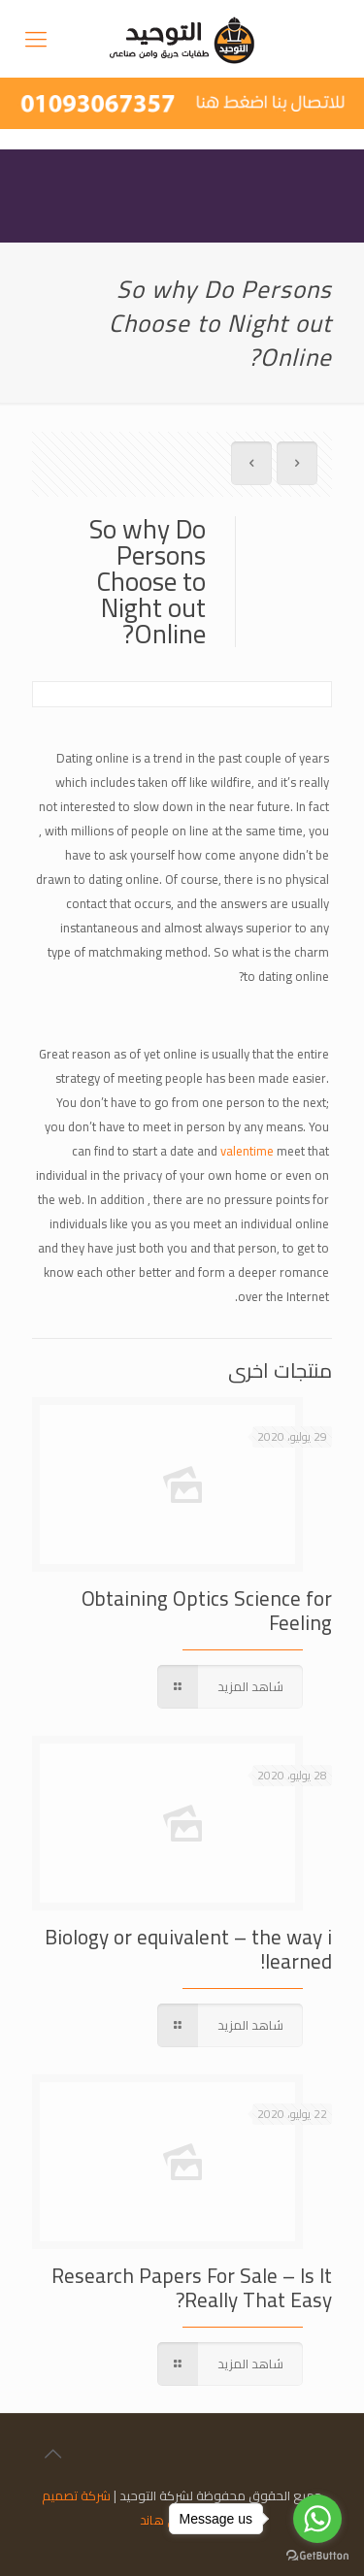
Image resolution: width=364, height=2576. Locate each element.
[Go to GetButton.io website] (317, 2556)
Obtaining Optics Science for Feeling (207, 1611)
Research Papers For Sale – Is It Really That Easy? (191, 2288)
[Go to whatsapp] (317, 2518)
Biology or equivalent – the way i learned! (188, 1949)
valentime (247, 1150)
